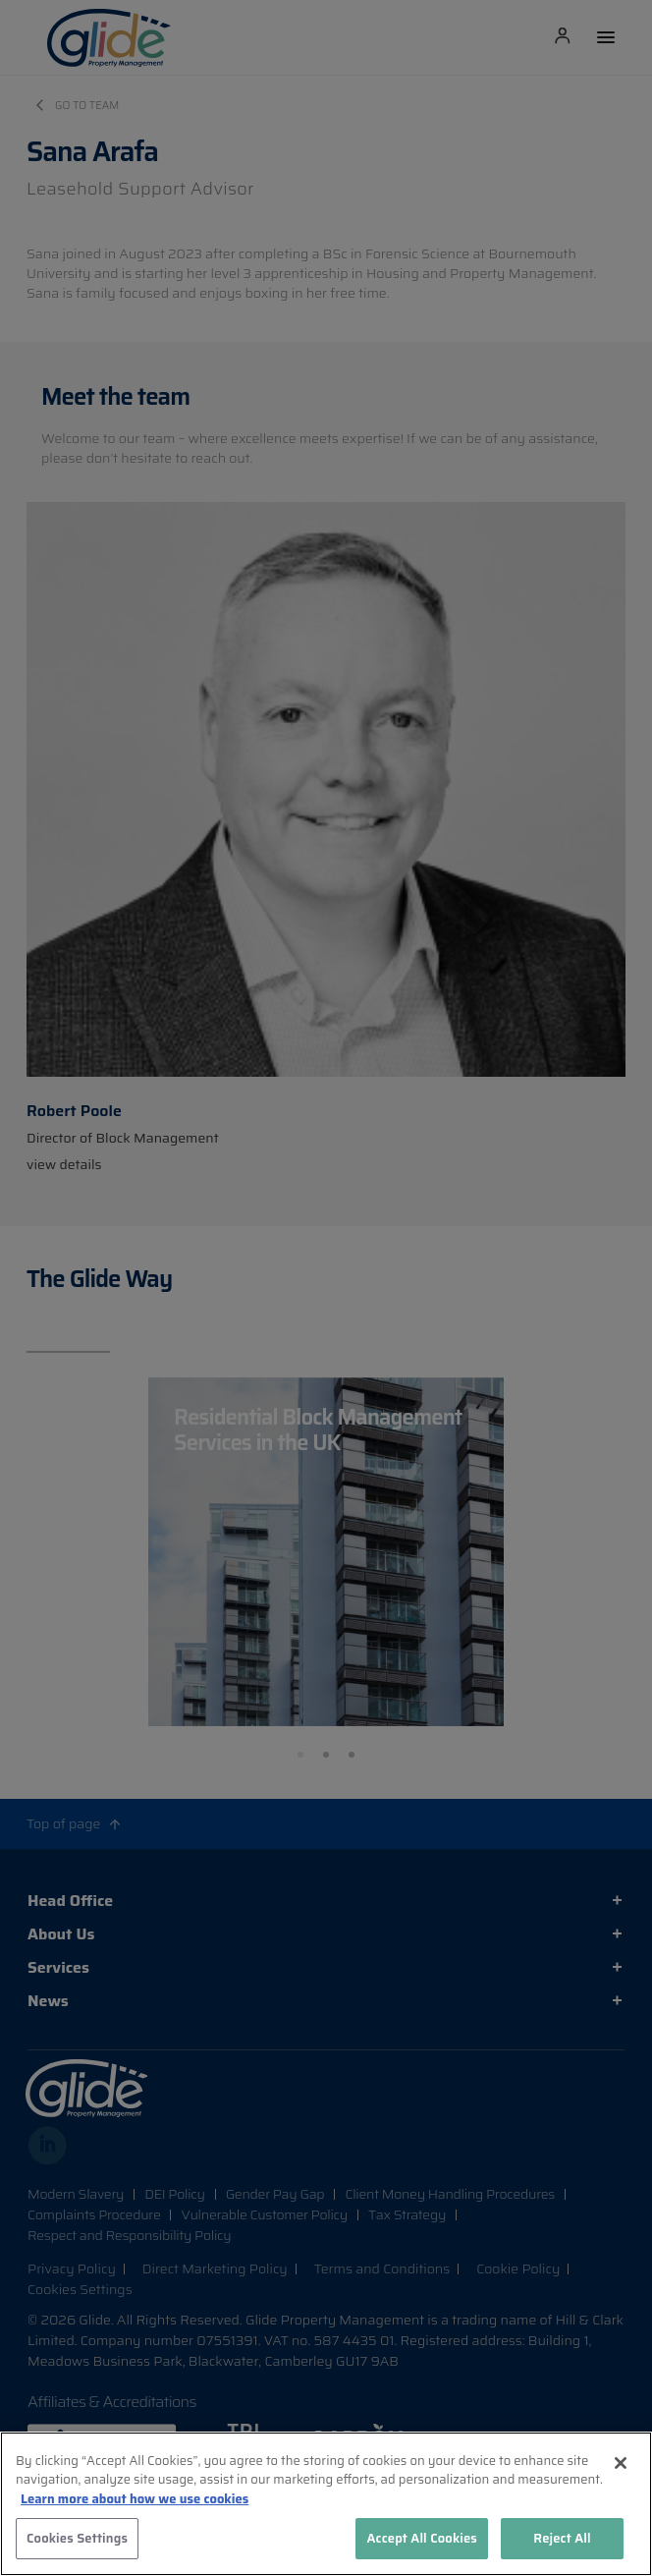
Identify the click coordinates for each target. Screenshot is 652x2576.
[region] (326, 2504)
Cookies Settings (77, 2538)
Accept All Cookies (421, 2538)
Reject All (562, 2538)
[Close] (620, 2463)
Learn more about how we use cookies (134, 2499)
